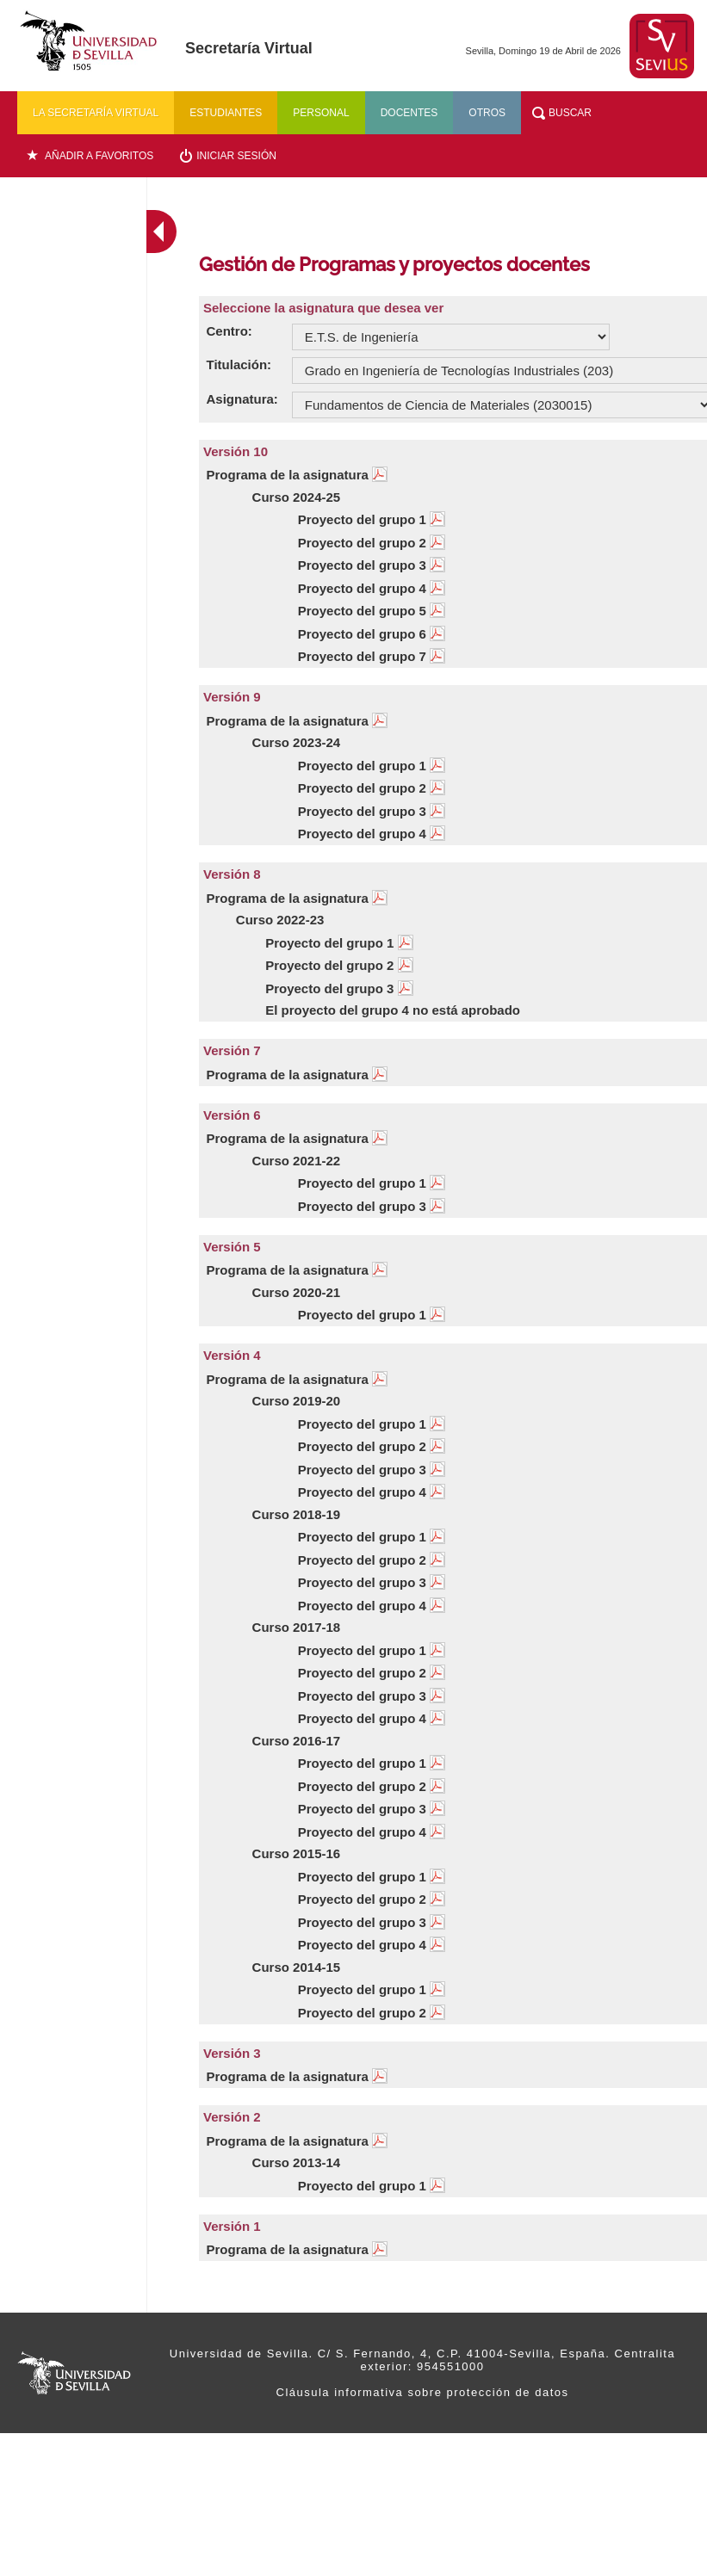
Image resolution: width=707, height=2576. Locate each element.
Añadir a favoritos (99, 156)
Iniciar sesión (236, 156)
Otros (486, 113)
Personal (321, 113)
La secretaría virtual (95, 113)
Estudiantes (225, 113)
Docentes (409, 113)
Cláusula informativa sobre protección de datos (422, 2392)
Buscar (570, 113)
